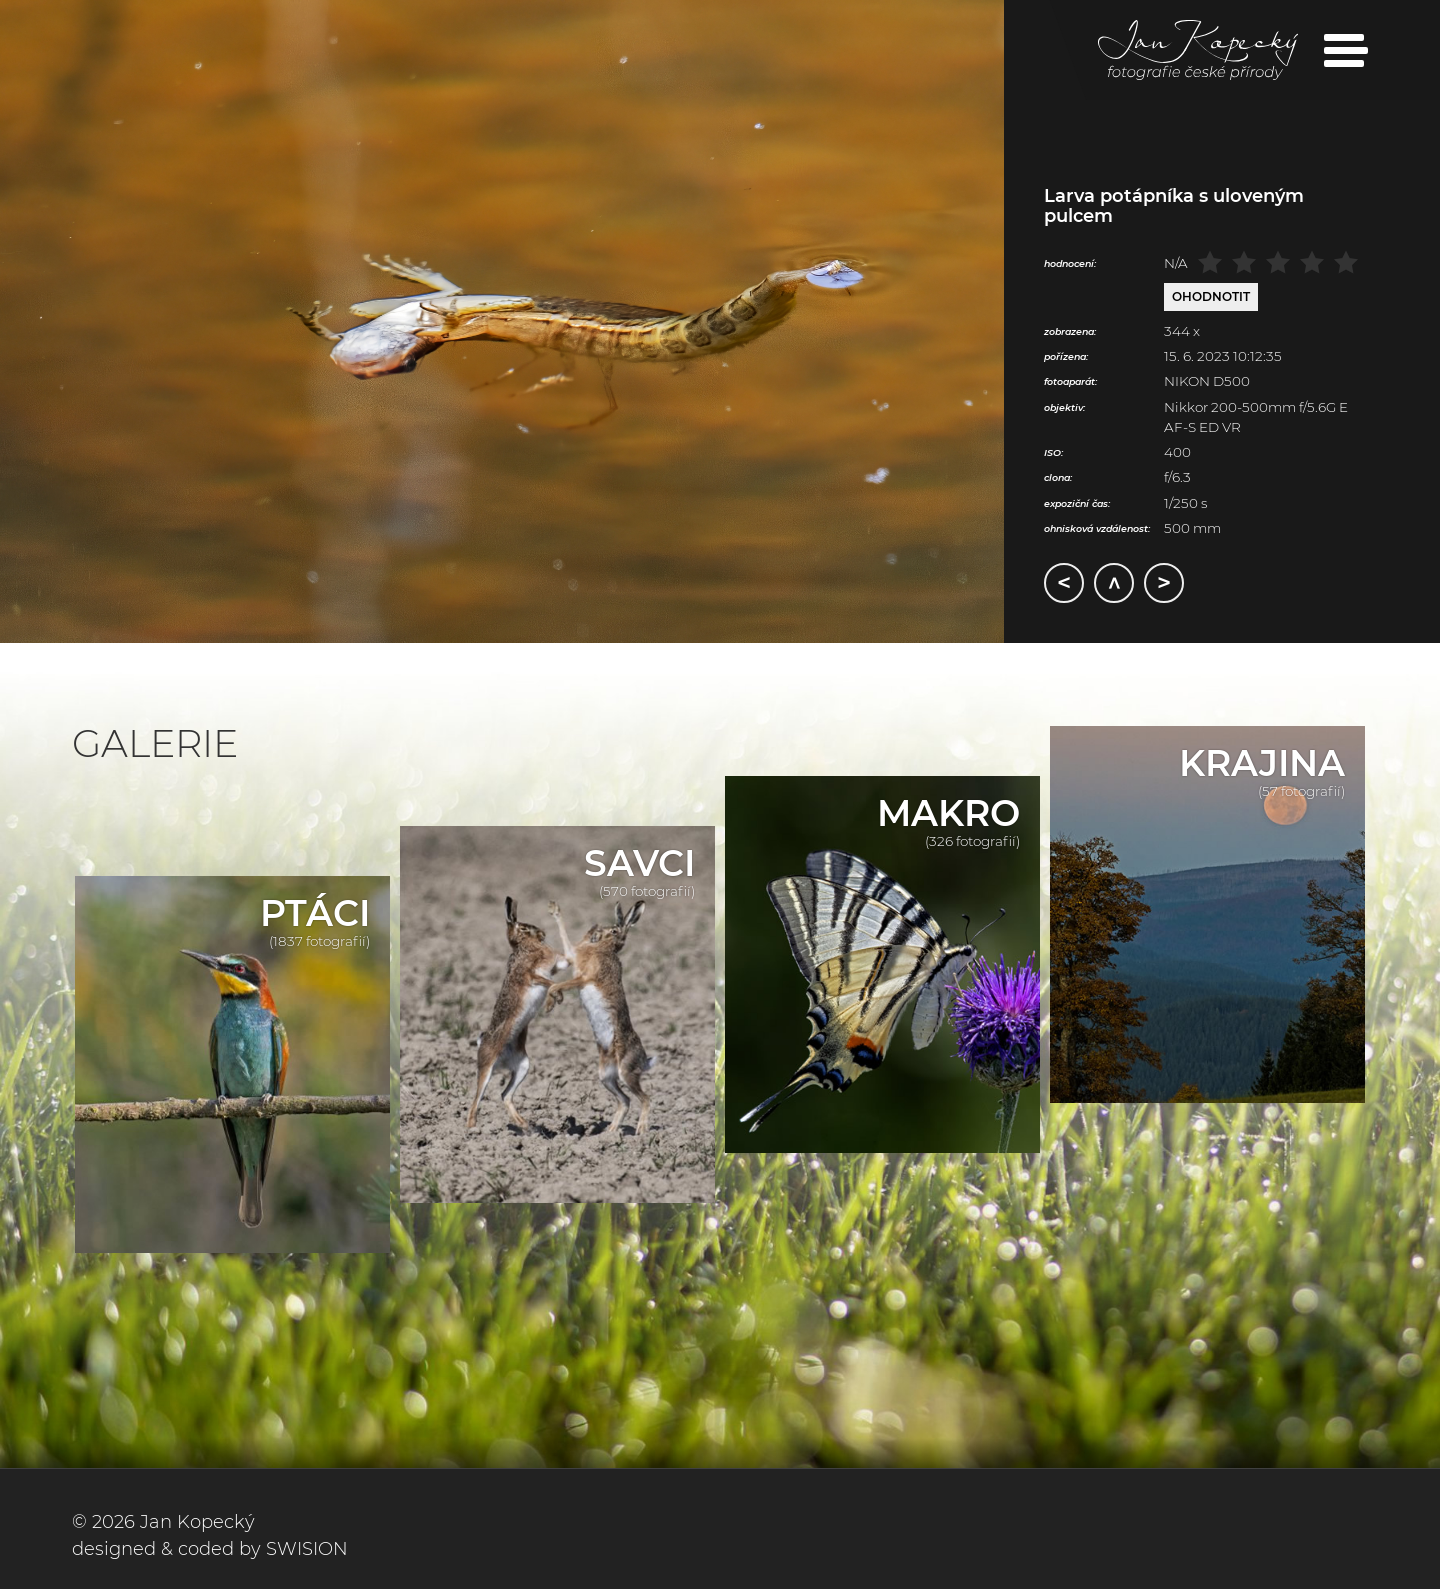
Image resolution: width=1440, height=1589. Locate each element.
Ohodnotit (1211, 296)
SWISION (307, 1549)
